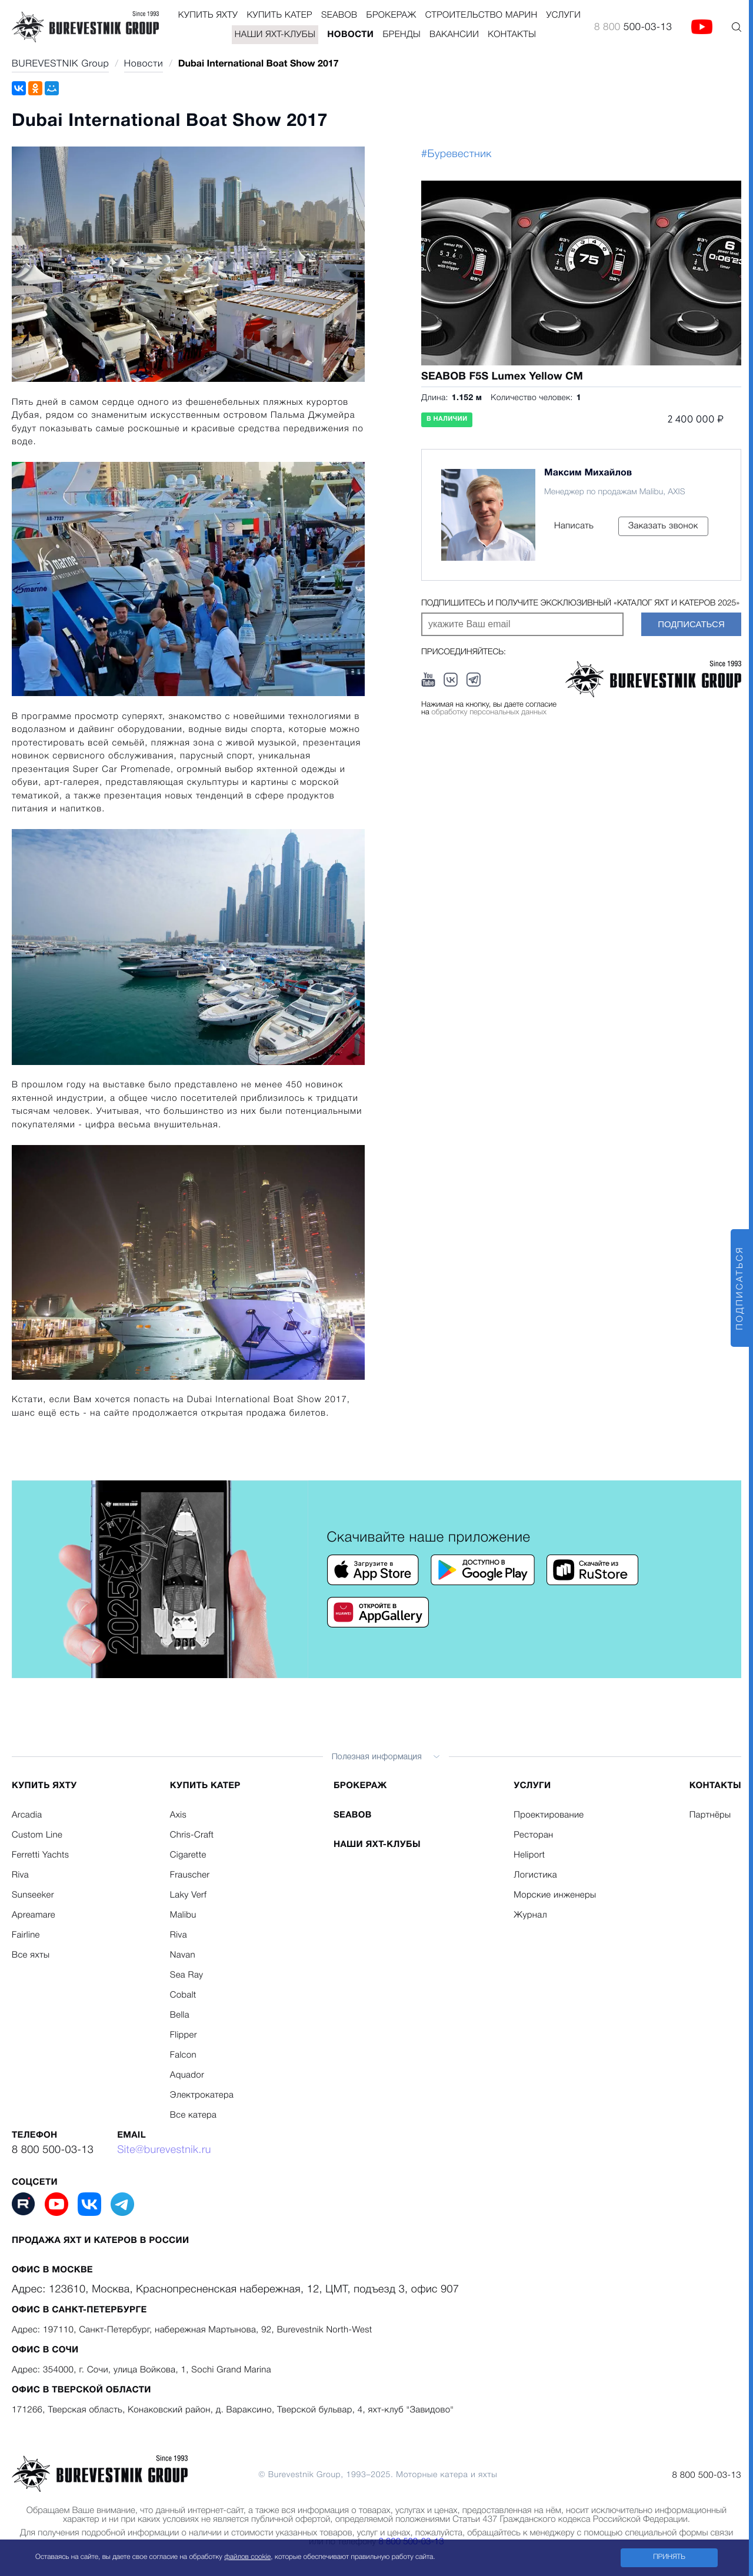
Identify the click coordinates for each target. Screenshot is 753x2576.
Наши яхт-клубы (275, 35)
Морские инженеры (555, 1895)
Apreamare (33, 1915)
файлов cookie (247, 2557)
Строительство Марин (481, 15)
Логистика (535, 1875)
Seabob (339, 15)
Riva (20, 1875)
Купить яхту (208, 15)
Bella (179, 2015)
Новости (350, 35)
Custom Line (37, 1835)
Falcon (183, 2055)
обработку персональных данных (489, 713)
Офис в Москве (52, 2270)
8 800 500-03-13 (53, 2150)
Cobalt (183, 1995)
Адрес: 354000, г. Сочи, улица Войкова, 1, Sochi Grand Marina (141, 2370)
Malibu (183, 1915)
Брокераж (391, 15)
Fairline (26, 1935)
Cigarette (188, 1855)
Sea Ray (187, 1975)
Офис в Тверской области (81, 2390)
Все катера (193, 2115)
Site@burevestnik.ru (164, 2150)
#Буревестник (456, 154)
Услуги (564, 15)
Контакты (512, 35)
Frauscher (190, 1875)
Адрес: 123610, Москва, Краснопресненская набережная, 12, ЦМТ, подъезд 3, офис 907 (235, 2290)
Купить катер (279, 15)
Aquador (187, 2075)
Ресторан (533, 1835)
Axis (178, 1815)
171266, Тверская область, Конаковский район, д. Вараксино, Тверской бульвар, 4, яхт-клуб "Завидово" (233, 2410)
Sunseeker (33, 1895)
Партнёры (710, 1815)
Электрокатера (202, 2095)
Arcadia (27, 1815)
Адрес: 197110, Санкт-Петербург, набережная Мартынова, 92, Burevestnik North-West (192, 2330)
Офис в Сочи (45, 2350)
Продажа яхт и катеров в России (100, 2240)
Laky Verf (188, 1895)
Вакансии (454, 35)
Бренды (401, 35)
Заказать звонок (663, 526)
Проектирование (549, 1815)
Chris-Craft (192, 1835)
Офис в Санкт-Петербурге (79, 2310)
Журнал (530, 1915)
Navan (182, 1955)
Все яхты (30, 1955)
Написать (574, 526)
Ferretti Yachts (40, 1855)
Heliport (529, 1855)
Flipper (183, 2035)
